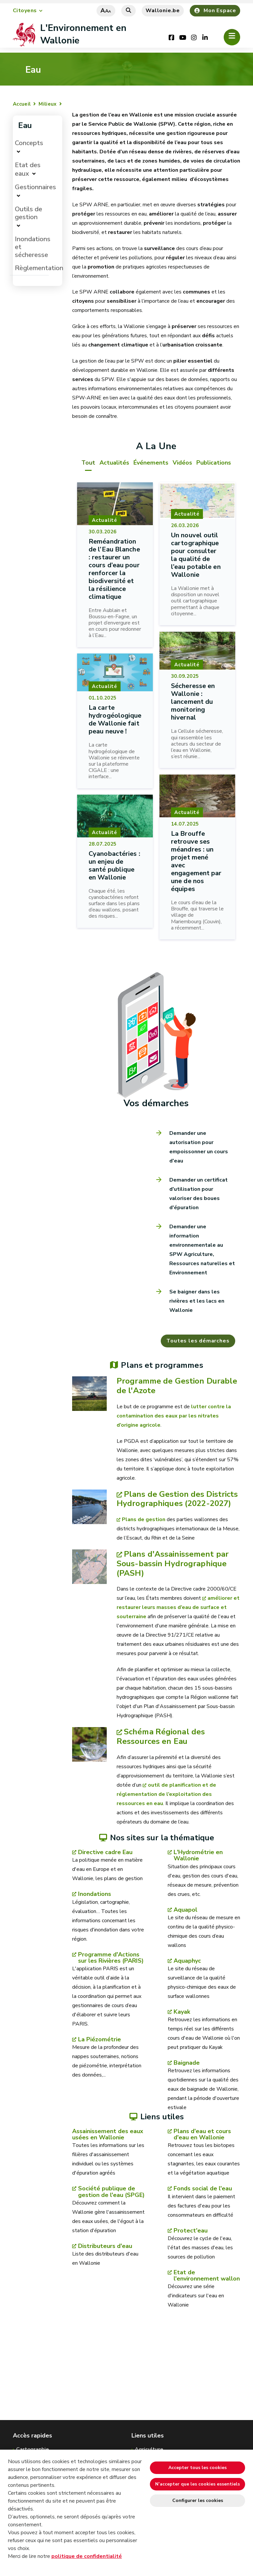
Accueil (22, 104)
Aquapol (185, 1910)
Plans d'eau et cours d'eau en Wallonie (202, 2135)
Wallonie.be (163, 10)
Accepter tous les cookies (197, 2467)
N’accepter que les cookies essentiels (197, 2484)
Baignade (187, 2063)
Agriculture (149, 2449)
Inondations (94, 1895)
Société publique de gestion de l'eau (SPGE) (111, 2192)
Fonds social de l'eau (203, 2189)
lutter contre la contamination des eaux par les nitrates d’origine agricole (174, 1416)
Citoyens (25, 10)
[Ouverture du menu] (232, 37)
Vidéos (182, 463)
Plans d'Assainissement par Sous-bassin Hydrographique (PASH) (173, 1564)
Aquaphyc (187, 1961)
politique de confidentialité (86, 2556)
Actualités (114, 463)
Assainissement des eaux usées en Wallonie (107, 2135)
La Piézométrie (99, 2040)
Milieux (47, 104)
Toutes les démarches (197, 1341)
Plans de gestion (143, 1520)
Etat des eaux (28, 169)
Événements (150, 463)
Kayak (182, 2012)
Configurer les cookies (197, 2500)
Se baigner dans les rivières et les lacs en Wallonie (196, 1301)
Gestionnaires (35, 187)
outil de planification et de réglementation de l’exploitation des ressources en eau (166, 1794)
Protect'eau (191, 2231)
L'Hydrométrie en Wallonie (198, 1856)
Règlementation (39, 268)
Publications (213, 463)
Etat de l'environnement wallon (207, 2276)
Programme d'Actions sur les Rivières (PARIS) (111, 1958)
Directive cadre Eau (105, 1853)
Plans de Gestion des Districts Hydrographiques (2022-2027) (177, 1499)
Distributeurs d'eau (105, 2246)
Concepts (29, 143)
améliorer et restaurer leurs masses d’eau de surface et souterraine (178, 1608)
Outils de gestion (28, 213)
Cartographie (32, 2449)
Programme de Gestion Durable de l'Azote (177, 1386)
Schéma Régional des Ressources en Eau (161, 1737)
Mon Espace (215, 10)
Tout (88, 463)
